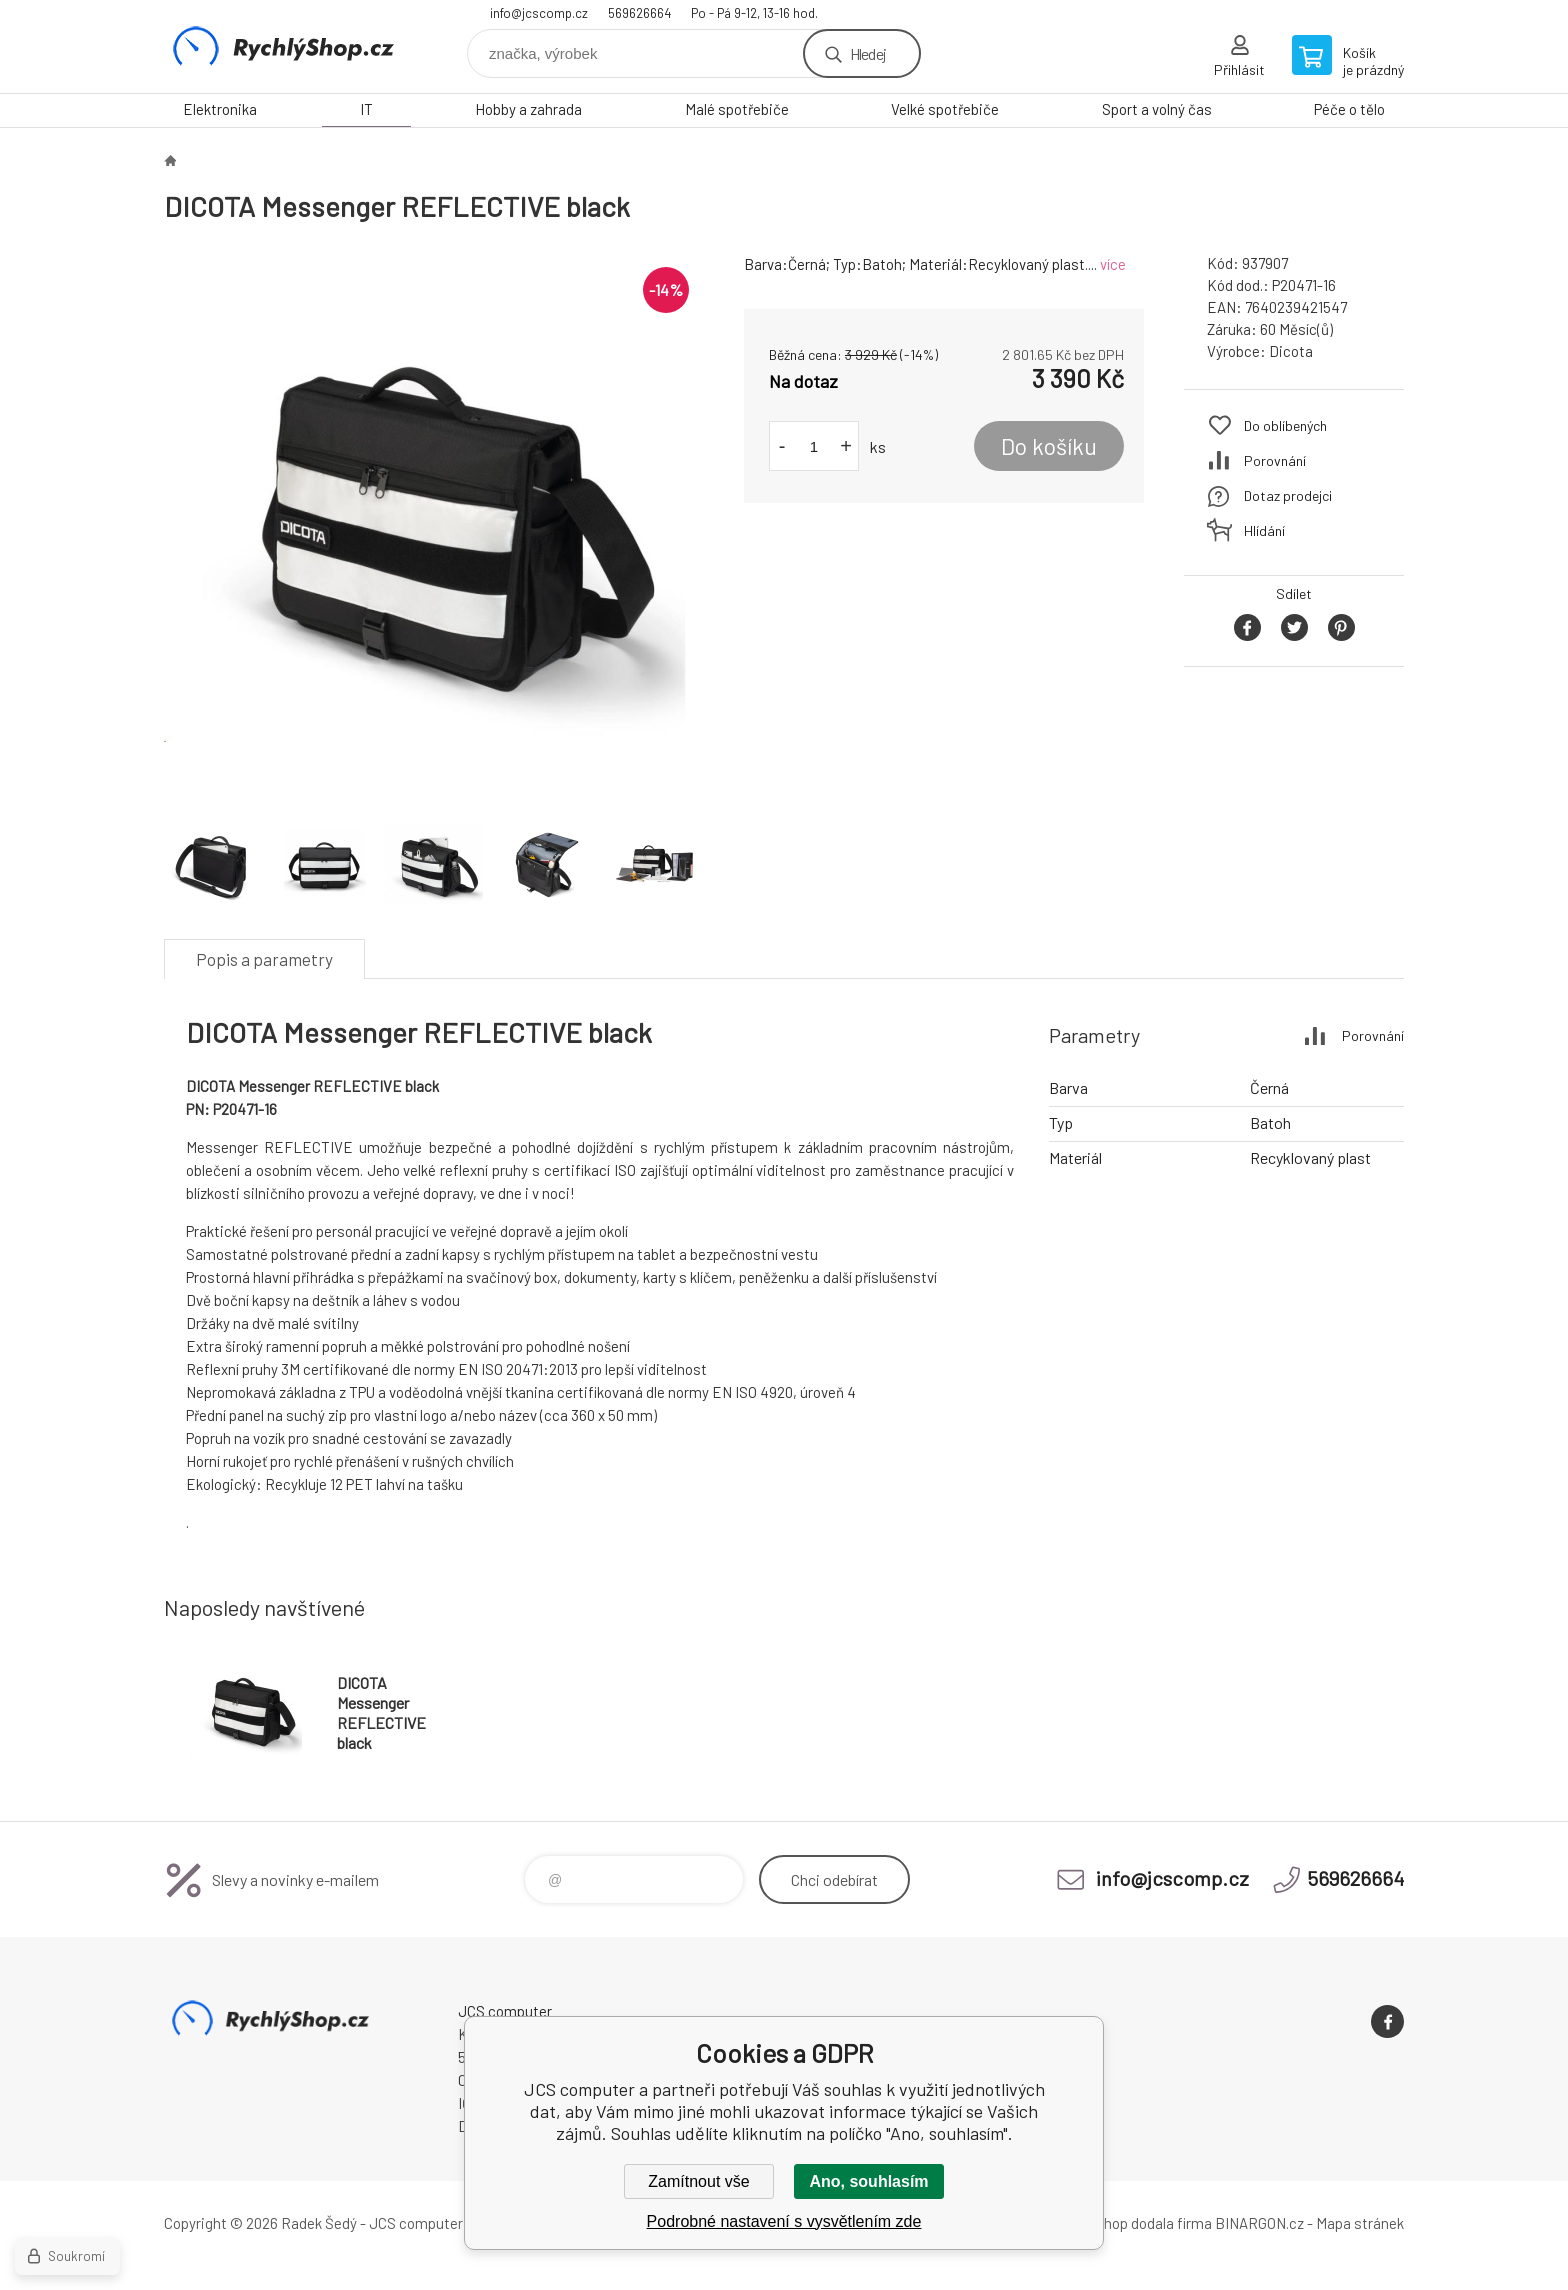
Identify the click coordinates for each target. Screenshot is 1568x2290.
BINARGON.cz (1259, 2223)
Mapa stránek (1360, 2223)
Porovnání (1275, 460)
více (1113, 264)
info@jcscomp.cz (539, 13)
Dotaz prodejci (1288, 495)
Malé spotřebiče (737, 109)
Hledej (868, 53)
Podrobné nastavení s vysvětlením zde (784, 2221)
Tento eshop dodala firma (1129, 2223)
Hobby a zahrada (528, 109)
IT (366, 109)
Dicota (1291, 351)
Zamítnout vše (698, 2181)
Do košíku (1049, 446)
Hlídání (1264, 530)
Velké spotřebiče (945, 109)
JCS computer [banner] (284, 46)
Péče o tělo (1349, 109)
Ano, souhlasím (868, 2181)
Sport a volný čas (1157, 109)
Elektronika (220, 109)
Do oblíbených (1285, 425)
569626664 (639, 13)
